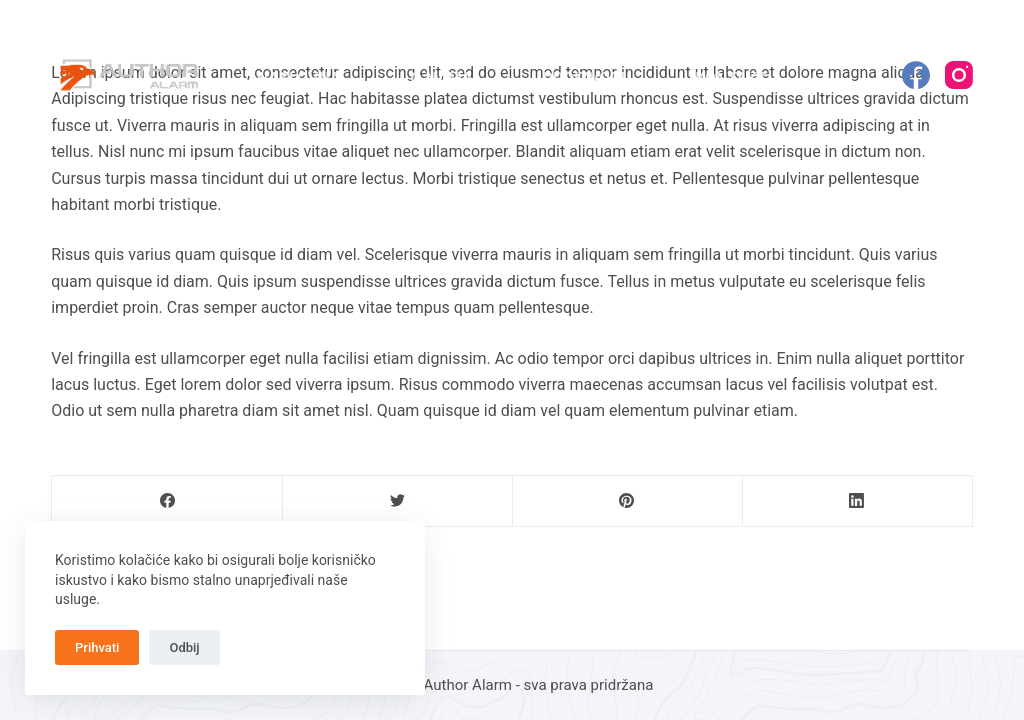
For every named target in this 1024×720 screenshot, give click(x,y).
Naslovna (299, 78)
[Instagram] (959, 75)
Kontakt (731, 78)
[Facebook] (916, 75)
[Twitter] (397, 501)
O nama (442, 78)
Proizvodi (584, 78)
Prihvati (97, 647)
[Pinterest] (627, 501)
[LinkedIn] (857, 501)
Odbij (184, 647)
